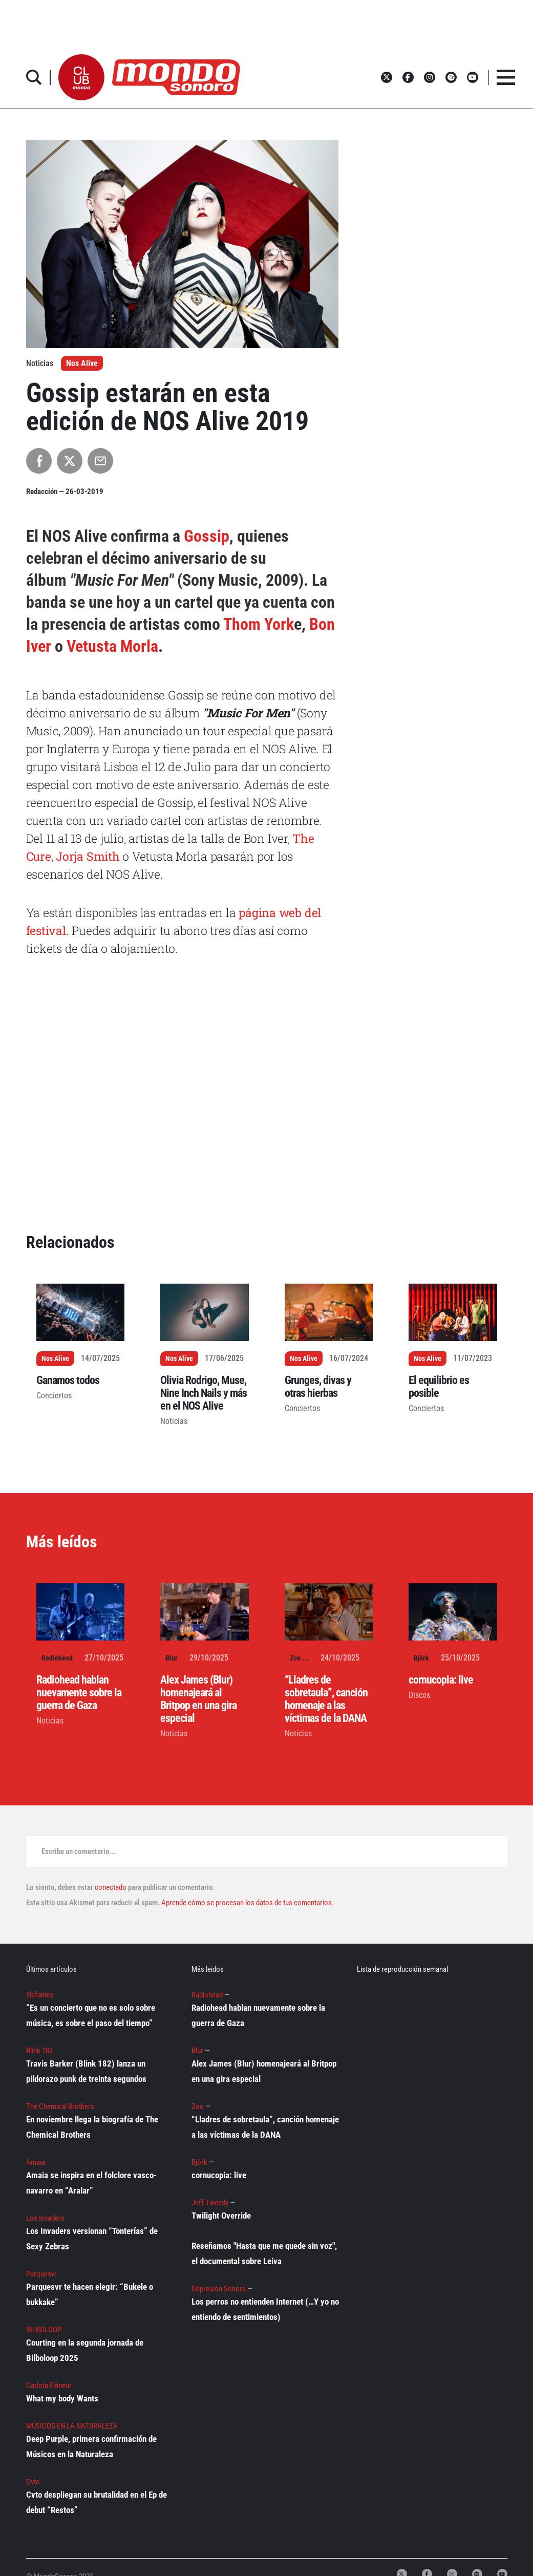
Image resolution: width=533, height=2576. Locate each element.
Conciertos (54, 1395)
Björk (421, 1658)
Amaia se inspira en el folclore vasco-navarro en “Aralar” (91, 2183)
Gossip (206, 536)
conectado (110, 1887)
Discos (419, 1695)
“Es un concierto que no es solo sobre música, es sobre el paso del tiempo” (90, 2015)
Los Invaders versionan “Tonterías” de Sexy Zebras (92, 2238)
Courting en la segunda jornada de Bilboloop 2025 (84, 2350)
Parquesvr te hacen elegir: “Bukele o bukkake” (89, 2294)
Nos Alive (82, 363)
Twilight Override (221, 2215)
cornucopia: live (441, 1679)
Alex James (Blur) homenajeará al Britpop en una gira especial (198, 1699)
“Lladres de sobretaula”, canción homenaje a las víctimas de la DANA (326, 1699)
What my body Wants (62, 2398)
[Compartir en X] (69, 461)
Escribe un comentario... (78, 1851)
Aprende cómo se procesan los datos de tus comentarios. (247, 1902)
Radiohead (57, 1658)
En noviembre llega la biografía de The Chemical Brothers (92, 2127)
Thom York (258, 624)
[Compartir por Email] (100, 461)
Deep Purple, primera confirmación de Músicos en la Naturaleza (91, 2446)
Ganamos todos (67, 1380)
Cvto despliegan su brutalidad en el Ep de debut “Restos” (96, 2502)
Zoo (295, 1658)
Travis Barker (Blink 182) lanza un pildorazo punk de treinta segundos (86, 2071)
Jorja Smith (86, 856)
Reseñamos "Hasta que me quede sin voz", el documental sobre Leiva (264, 2253)
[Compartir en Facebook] (39, 461)
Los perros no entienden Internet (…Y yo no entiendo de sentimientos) (265, 2309)
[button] (81, 77)
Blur (171, 1658)
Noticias (173, 1421)
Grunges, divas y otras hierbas (318, 1386)
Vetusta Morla (112, 646)
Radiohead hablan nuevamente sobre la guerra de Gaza (78, 1692)
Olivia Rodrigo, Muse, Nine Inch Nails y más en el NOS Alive (203, 1393)
